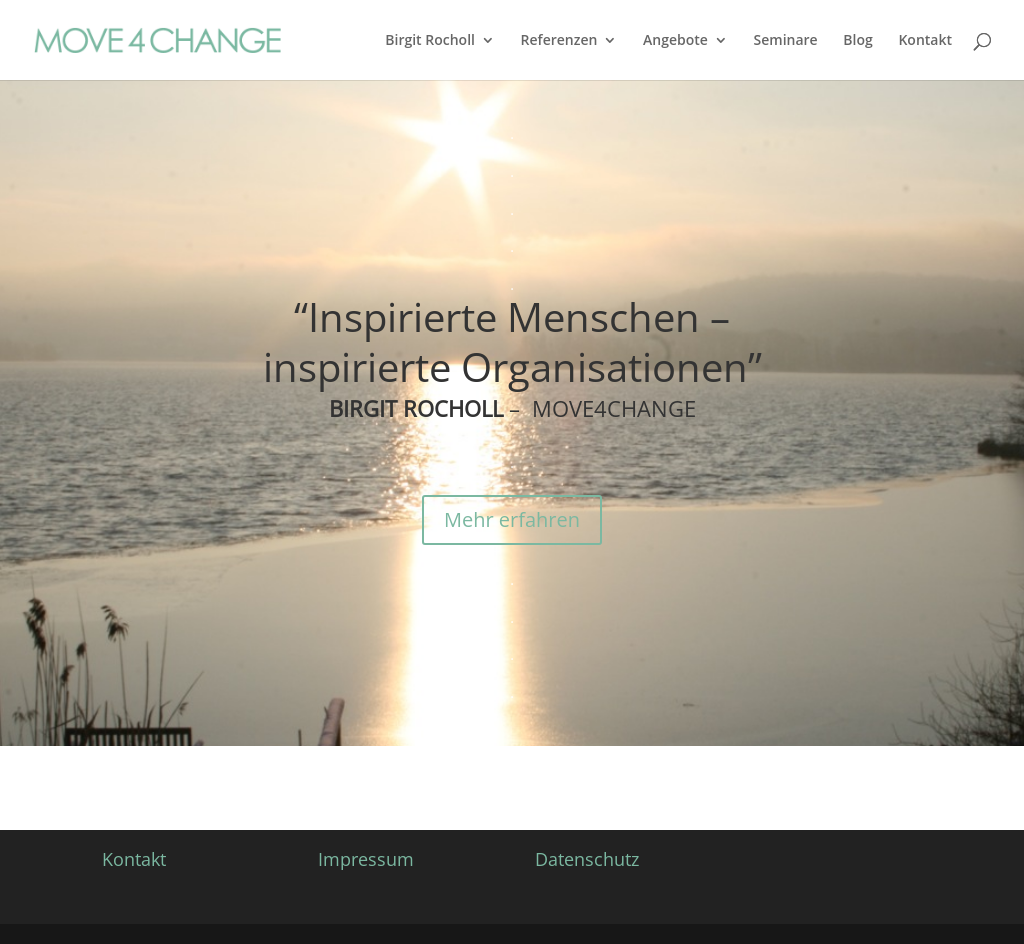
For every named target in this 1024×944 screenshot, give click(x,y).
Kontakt (925, 41)
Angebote (675, 41)
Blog (857, 41)
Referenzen (559, 41)
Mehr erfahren (512, 519)
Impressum (366, 859)
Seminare (786, 41)
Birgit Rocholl (430, 41)
